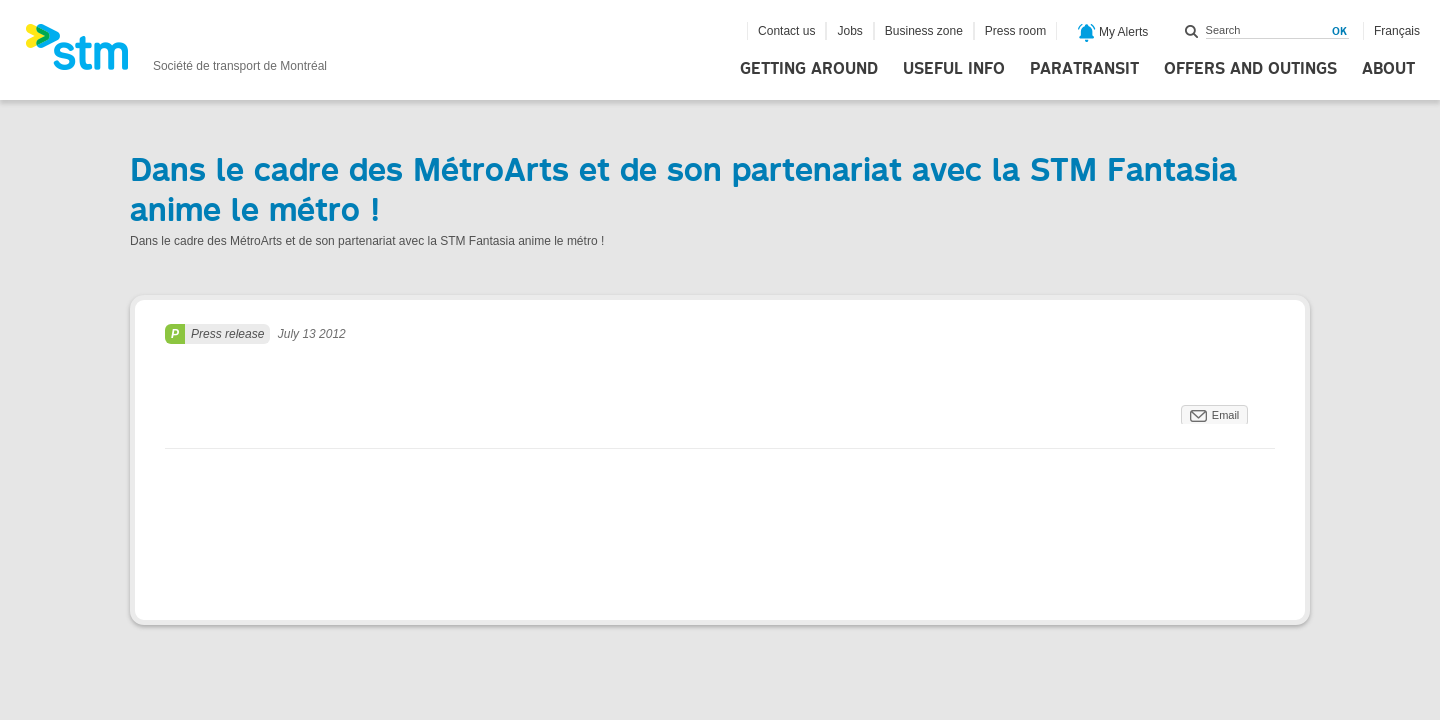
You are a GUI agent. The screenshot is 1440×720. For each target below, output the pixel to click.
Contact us (786, 31)
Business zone (924, 31)
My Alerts (1113, 33)
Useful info (954, 69)
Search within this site (1192, 31)
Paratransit (1084, 69)
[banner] (176, 53)
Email (1226, 415)
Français (1397, 31)
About (1388, 69)
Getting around (809, 69)
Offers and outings (1250, 69)
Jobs (849, 31)
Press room (1015, 31)
